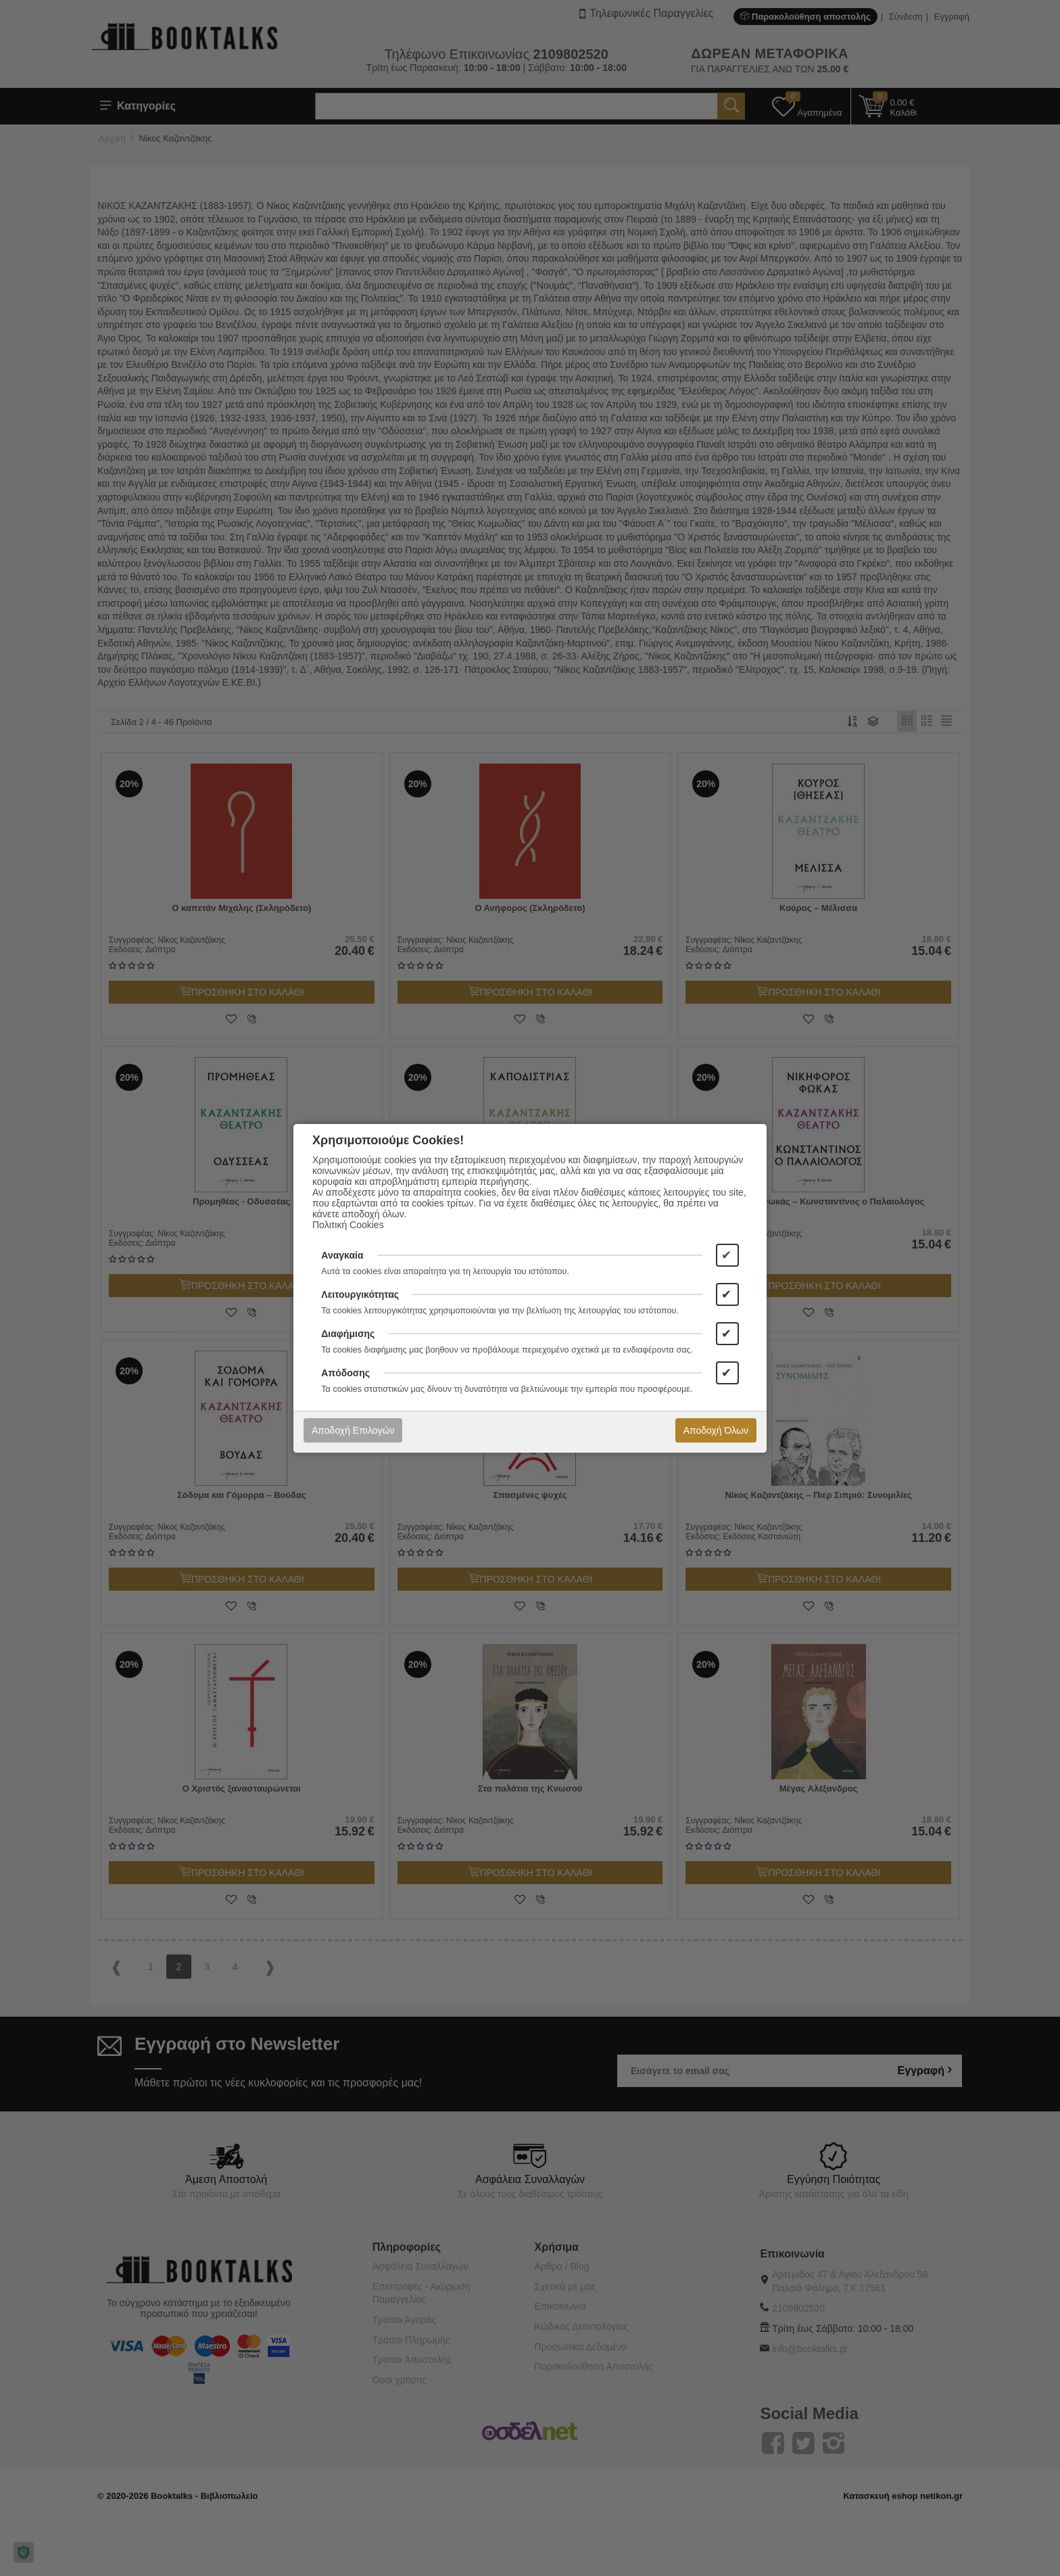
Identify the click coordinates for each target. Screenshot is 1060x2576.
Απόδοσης (345, 1372)
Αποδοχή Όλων (715, 1430)
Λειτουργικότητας (360, 1294)
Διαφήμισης (348, 1333)
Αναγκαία (342, 1255)
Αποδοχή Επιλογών (353, 1430)
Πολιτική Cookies (348, 1224)
